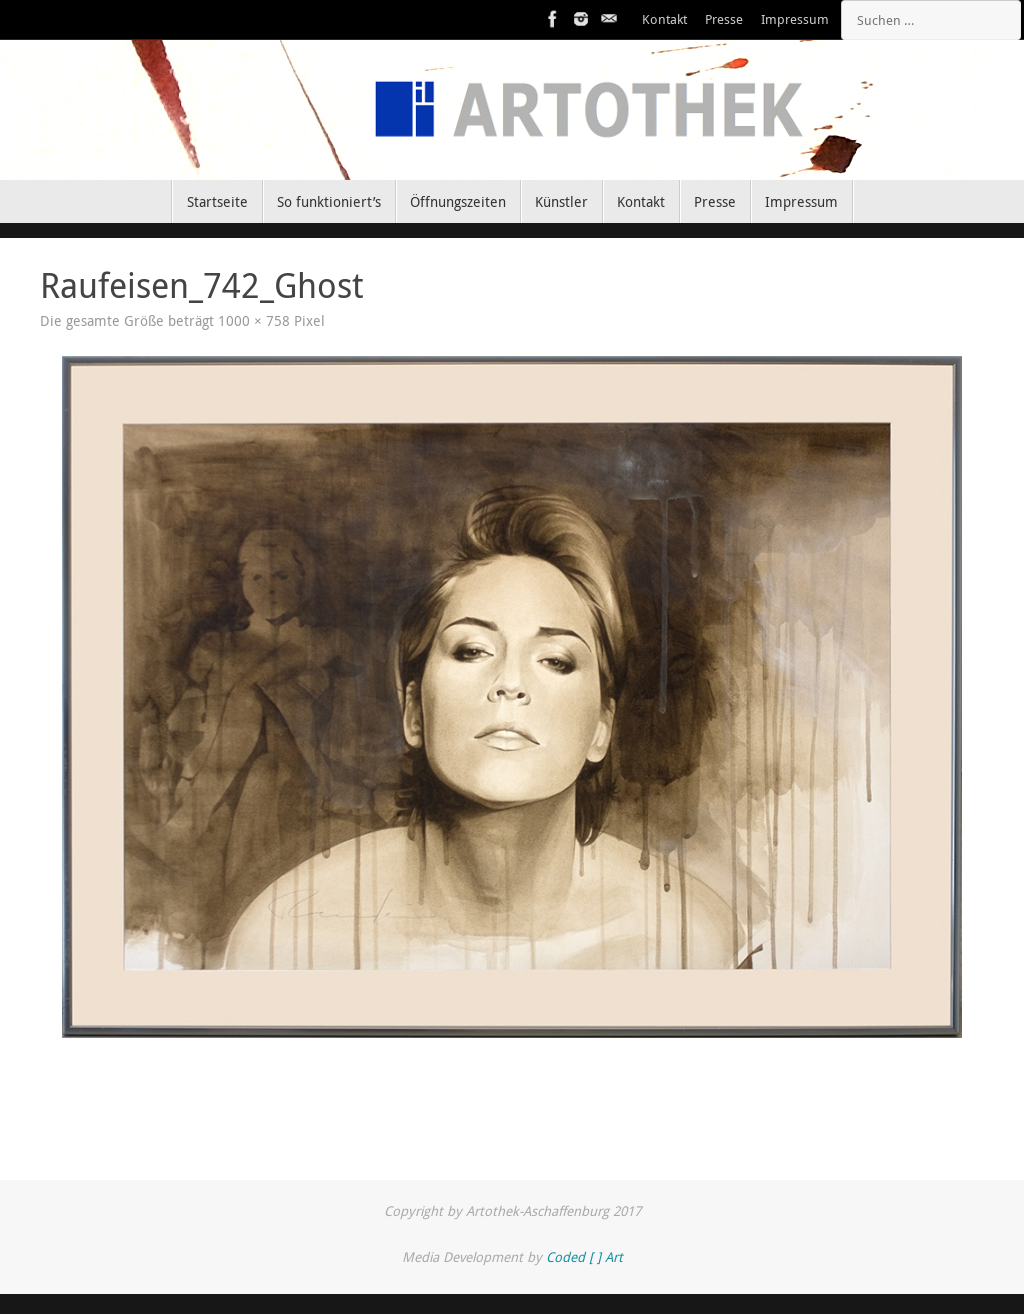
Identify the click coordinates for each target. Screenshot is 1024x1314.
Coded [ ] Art (584, 1257)
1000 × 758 (254, 321)
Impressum (795, 19)
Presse (724, 19)
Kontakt (664, 19)
